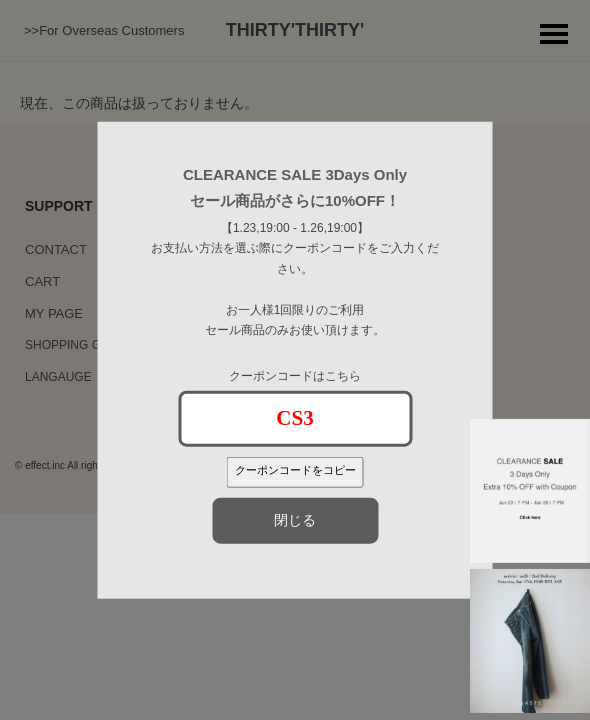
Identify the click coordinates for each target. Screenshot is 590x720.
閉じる (295, 520)
